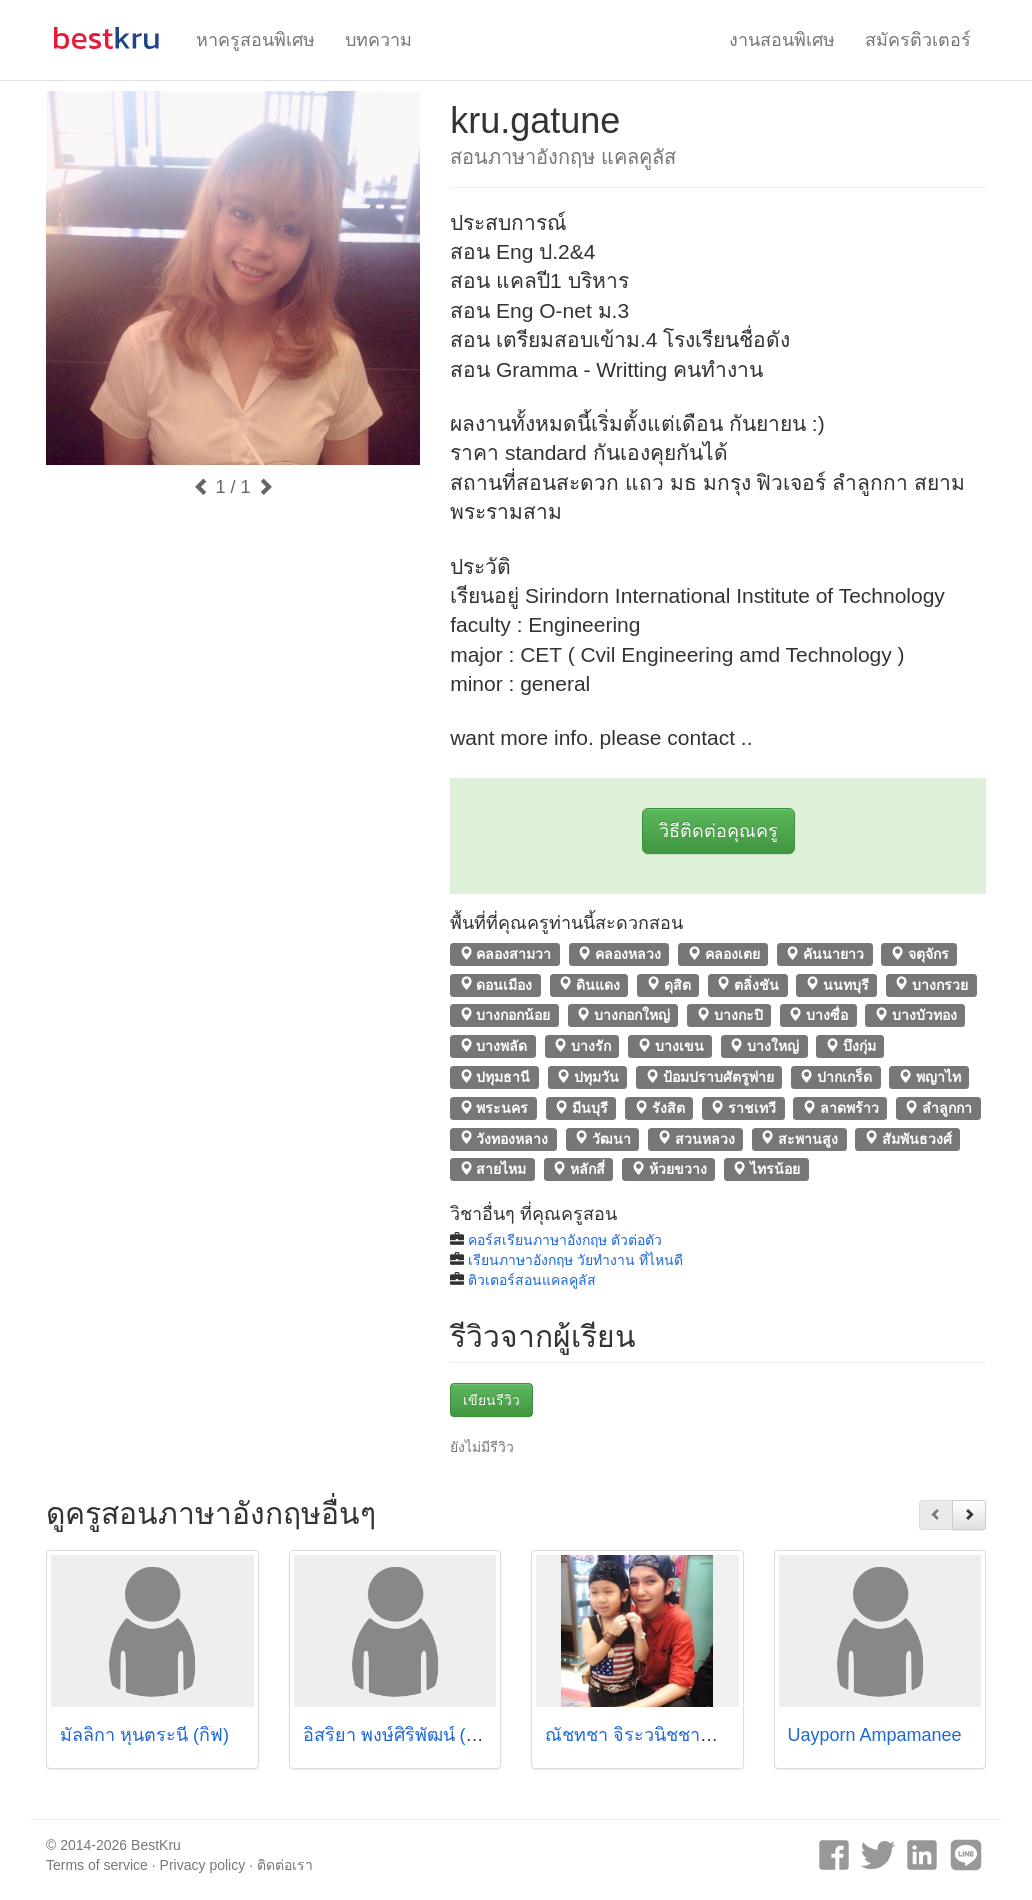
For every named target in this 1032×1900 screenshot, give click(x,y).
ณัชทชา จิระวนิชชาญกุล (641, 1735)
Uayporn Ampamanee (875, 1735)
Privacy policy (203, 1865)
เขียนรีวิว (491, 1400)
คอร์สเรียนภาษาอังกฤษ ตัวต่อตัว (565, 1240)
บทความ (378, 40)
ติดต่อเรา (285, 1865)
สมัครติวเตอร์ (918, 40)
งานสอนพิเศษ (782, 40)
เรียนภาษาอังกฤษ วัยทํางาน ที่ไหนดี (575, 1260)
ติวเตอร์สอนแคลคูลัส (532, 1280)
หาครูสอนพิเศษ (255, 40)
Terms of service (97, 1865)
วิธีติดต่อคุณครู (718, 831)
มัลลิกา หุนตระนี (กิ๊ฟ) (144, 1735)
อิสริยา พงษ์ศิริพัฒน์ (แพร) (404, 1735)
